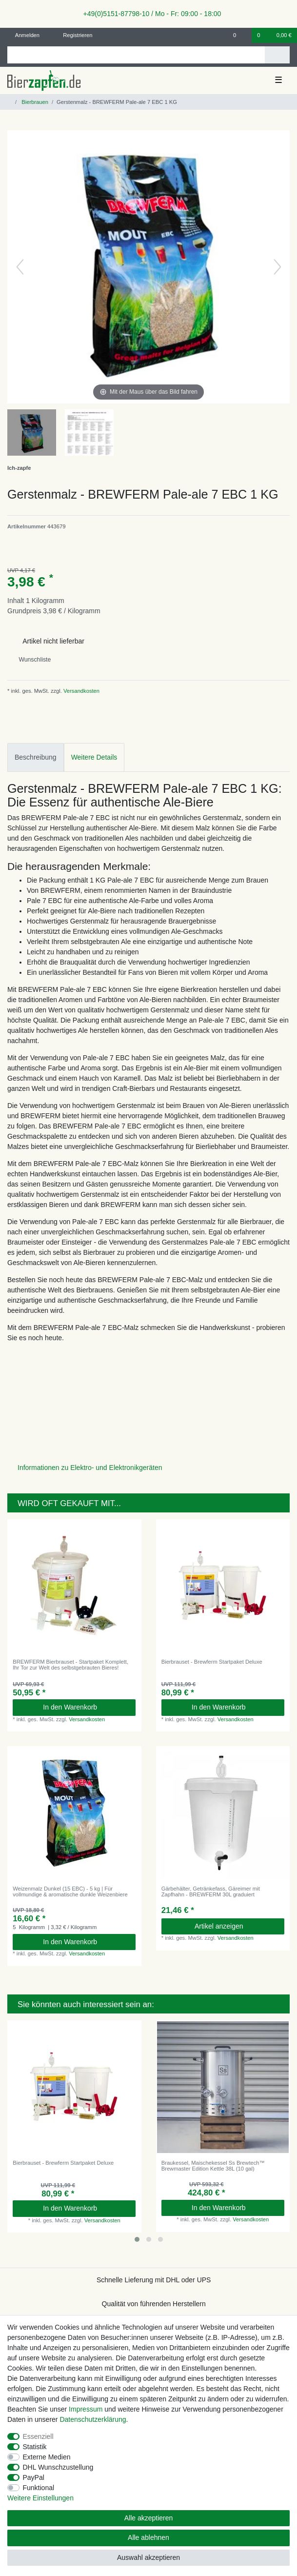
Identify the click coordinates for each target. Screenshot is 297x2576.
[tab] (35, 757)
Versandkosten (80, 691)
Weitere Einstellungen (40, 2498)
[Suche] (277, 54)
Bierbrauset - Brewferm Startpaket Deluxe (211, 1662)
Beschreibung (36, 757)
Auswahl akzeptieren (148, 2557)
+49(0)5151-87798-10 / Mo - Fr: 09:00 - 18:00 (148, 14)
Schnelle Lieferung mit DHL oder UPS (154, 2280)
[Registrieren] (72, 35)
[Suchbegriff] (136, 54)
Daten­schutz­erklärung (92, 2419)
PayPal (33, 2477)
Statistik (35, 2447)
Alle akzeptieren (148, 2518)
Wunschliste (31, 659)
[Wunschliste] (240, 35)
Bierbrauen (34, 102)
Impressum (85, 2409)
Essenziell (38, 2436)
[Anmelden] (23, 35)
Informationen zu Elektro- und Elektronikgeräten (90, 1467)
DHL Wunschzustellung (58, 2467)
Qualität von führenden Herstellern (154, 2304)
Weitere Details (94, 757)
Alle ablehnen (148, 2537)
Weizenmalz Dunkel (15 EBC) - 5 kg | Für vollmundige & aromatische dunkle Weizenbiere (70, 1891)
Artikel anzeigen (236, 1926)
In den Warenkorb (85, 1707)
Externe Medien (47, 2457)
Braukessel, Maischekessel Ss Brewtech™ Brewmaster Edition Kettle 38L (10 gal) (213, 2166)
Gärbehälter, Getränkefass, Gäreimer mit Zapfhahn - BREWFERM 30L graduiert (210, 1891)
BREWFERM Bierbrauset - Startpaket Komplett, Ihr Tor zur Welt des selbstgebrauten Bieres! (70, 1664)
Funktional (39, 2488)
